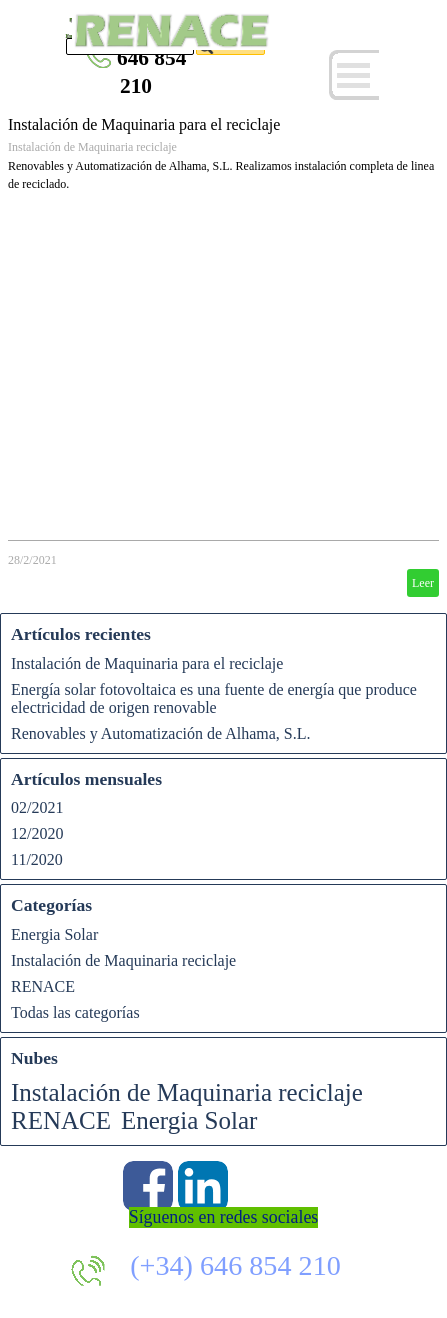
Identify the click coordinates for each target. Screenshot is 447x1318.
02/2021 (37, 807)
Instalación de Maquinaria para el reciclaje (144, 124)
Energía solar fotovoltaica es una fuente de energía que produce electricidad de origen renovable (214, 698)
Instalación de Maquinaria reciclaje (92, 147)
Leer (423, 583)
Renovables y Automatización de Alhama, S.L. (161, 733)
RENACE (43, 986)
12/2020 (37, 833)
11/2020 (37, 859)
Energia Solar (54, 934)
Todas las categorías (75, 1012)
